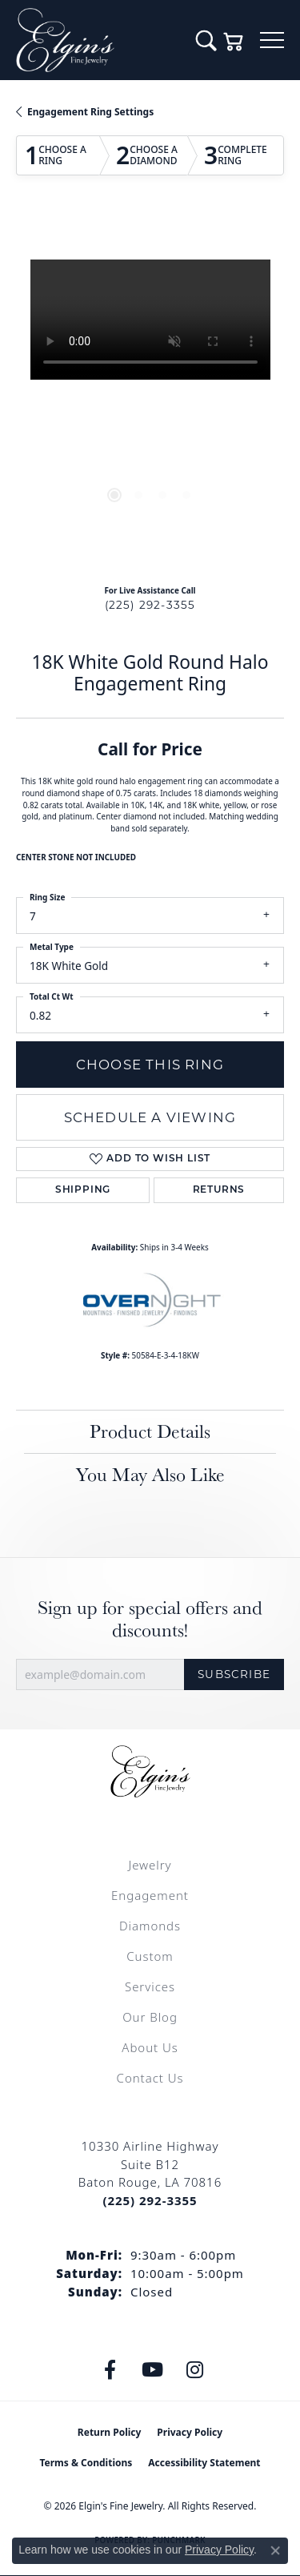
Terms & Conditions (85, 2462)
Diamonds (150, 1926)
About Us (150, 2047)
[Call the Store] (149, 2200)
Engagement (150, 1895)
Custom (149, 1956)
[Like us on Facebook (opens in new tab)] (110, 2370)
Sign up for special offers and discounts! (150, 1619)
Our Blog (150, 2017)
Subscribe (234, 1674)
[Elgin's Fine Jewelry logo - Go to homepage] (98, 40)
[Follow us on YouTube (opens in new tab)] (152, 2370)
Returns (219, 1190)
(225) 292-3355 (150, 604)
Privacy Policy (189, 2432)
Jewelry (149, 1865)
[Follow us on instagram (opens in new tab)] (194, 2370)
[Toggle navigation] (272, 40)
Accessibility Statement (204, 2462)
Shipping (82, 1190)
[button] (206, 40)
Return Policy (110, 2432)
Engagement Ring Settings (90, 112)
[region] (150, 394)
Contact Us (150, 2078)
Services (150, 1986)
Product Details (150, 1431)
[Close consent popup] (275, 2550)
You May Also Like (150, 1474)
